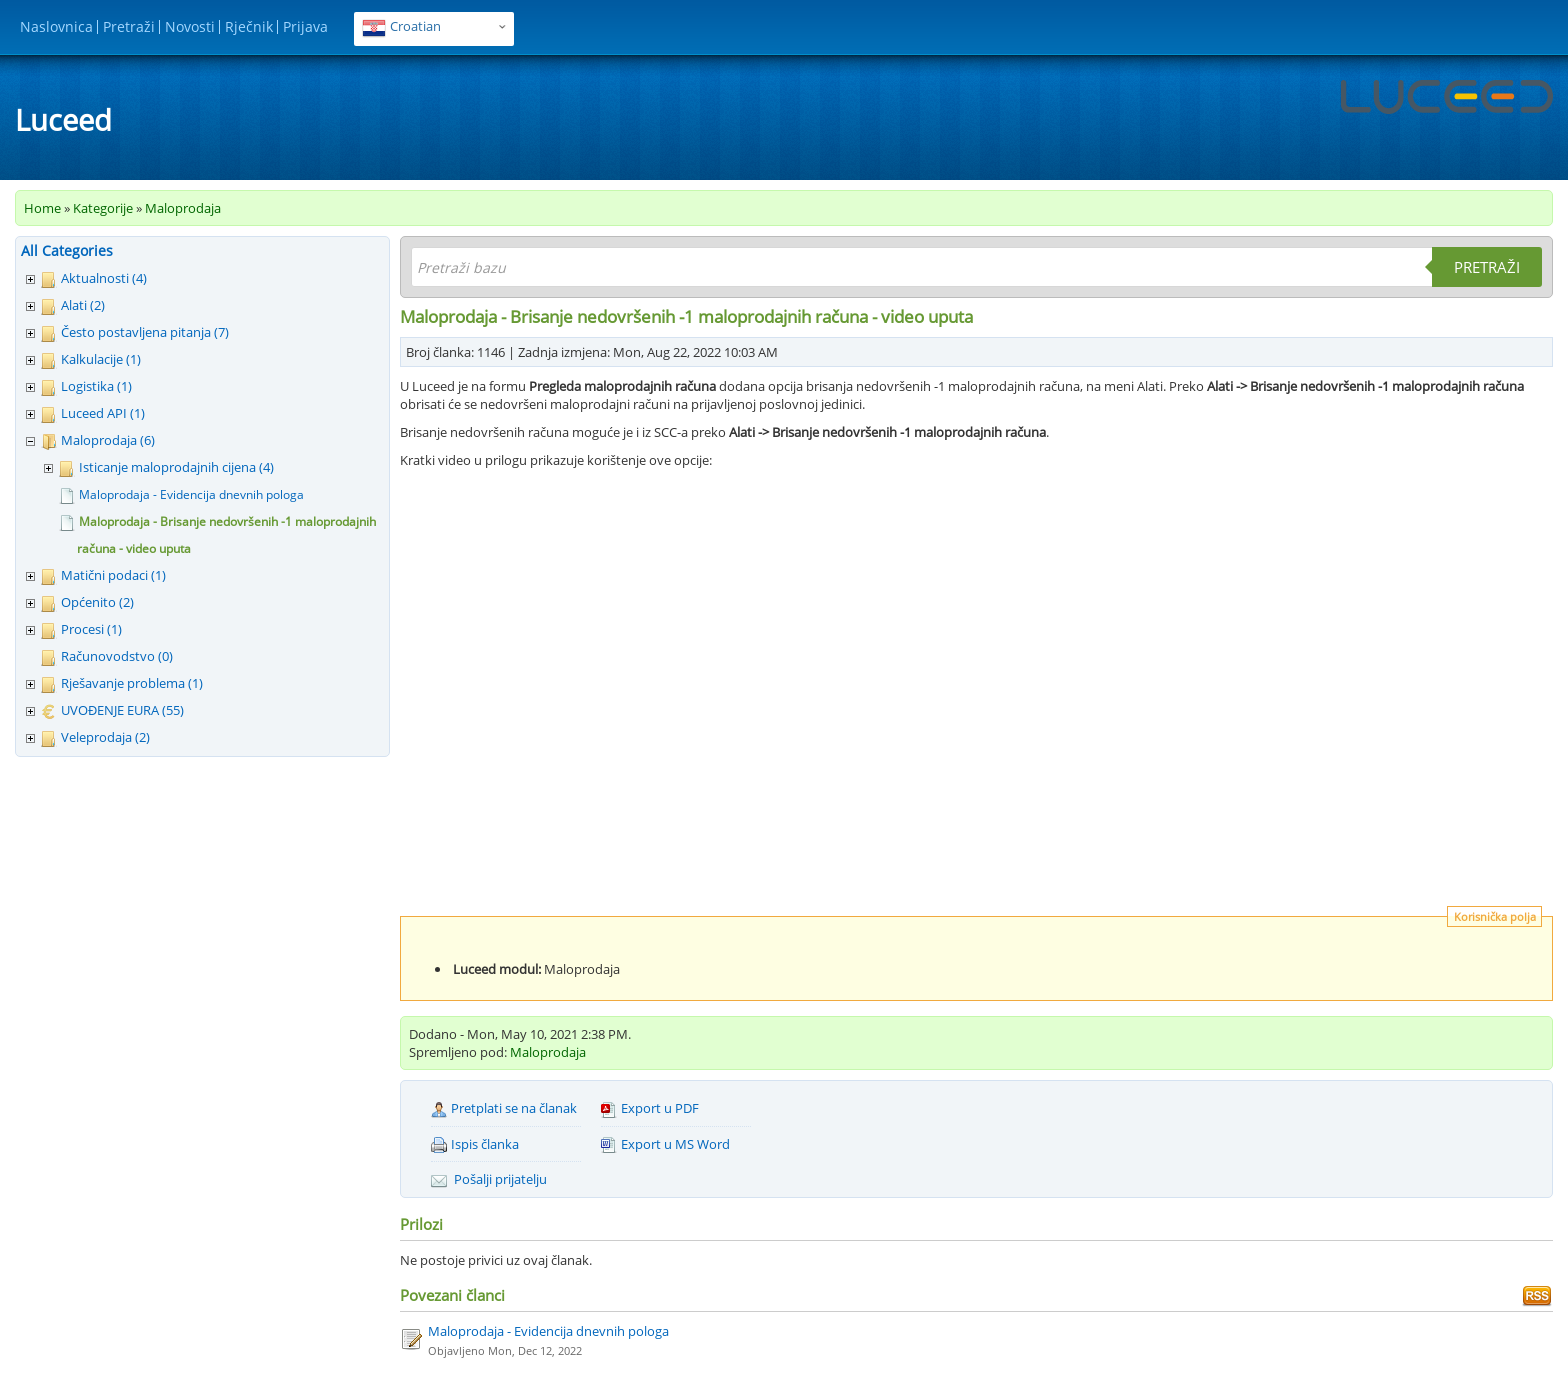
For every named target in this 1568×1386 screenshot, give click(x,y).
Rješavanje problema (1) (132, 683)
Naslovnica (56, 26)
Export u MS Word (665, 1144)
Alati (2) (83, 305)
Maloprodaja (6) (108, 440)
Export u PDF (650, 1108)
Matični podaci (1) (113, 575)
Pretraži (129, 26)
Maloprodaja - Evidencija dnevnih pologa (191, 494)
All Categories (67, 250)
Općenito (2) (97, 602)
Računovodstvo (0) (117, 656)
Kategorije (103, 208)
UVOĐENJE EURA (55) (122, 710)
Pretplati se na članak (504, 1108)
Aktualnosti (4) (104, 278)
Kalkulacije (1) (101, 359)
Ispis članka (475, 1144)
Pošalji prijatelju (489, 1179)
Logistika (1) (96, 386)
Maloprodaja (183, 208)
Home (42, 208)
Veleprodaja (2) (105, 737)
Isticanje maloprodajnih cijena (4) (176, 467)
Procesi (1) (91, 629)
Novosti (190, 26)
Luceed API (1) (103, 413)
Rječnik (249, 26)
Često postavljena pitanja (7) (145, 332)
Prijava (305, 26)
